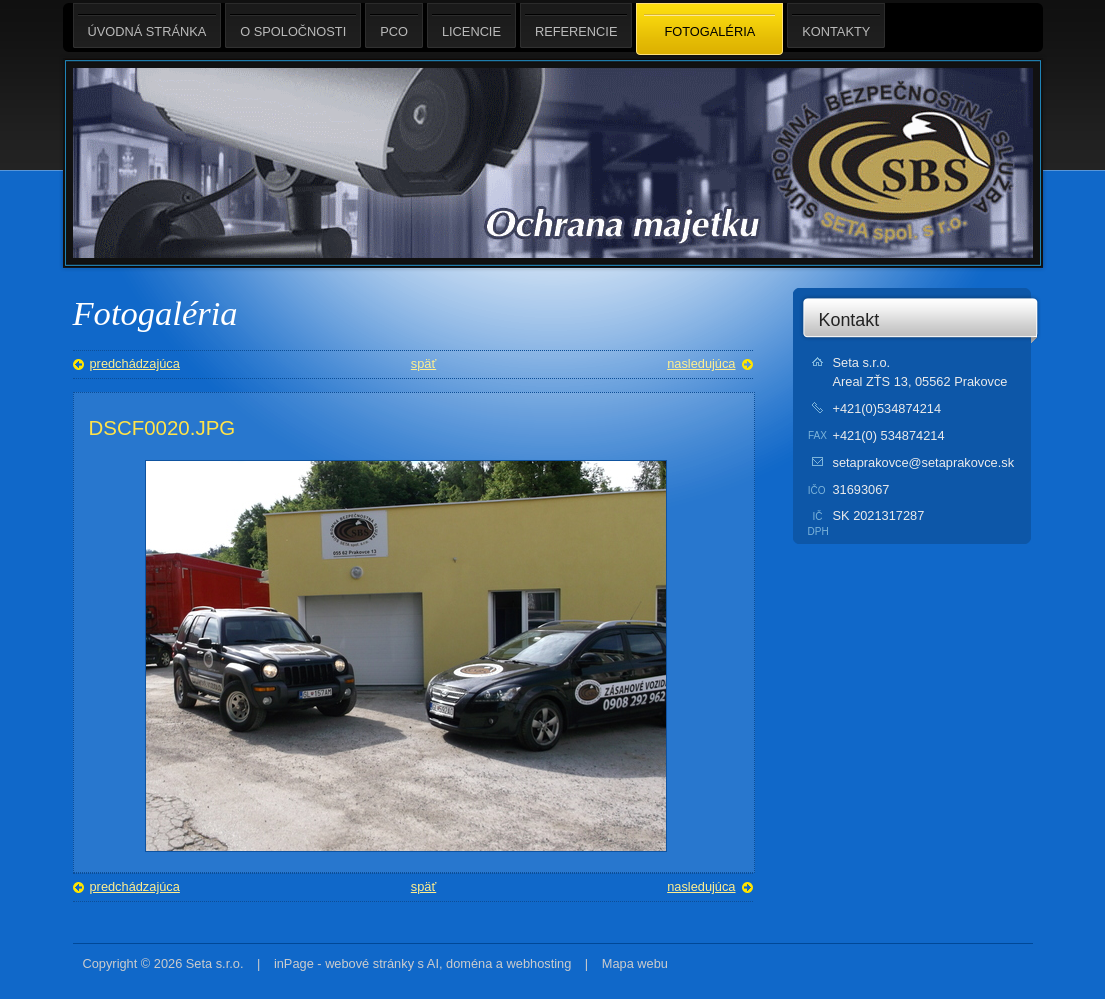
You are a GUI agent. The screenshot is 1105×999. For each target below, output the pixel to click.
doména (469, 963)
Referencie (576, 25)
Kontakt (849, 320)
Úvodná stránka (147, 25)
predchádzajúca (135, 363)
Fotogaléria (709, 30)
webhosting (539, 963)
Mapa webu (635, 963)
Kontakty (836, 25)
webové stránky (369, 963)
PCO (394, 25)
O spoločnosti (293, 25)
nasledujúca (701, 363)
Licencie (471, 25)
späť (423, 363)
